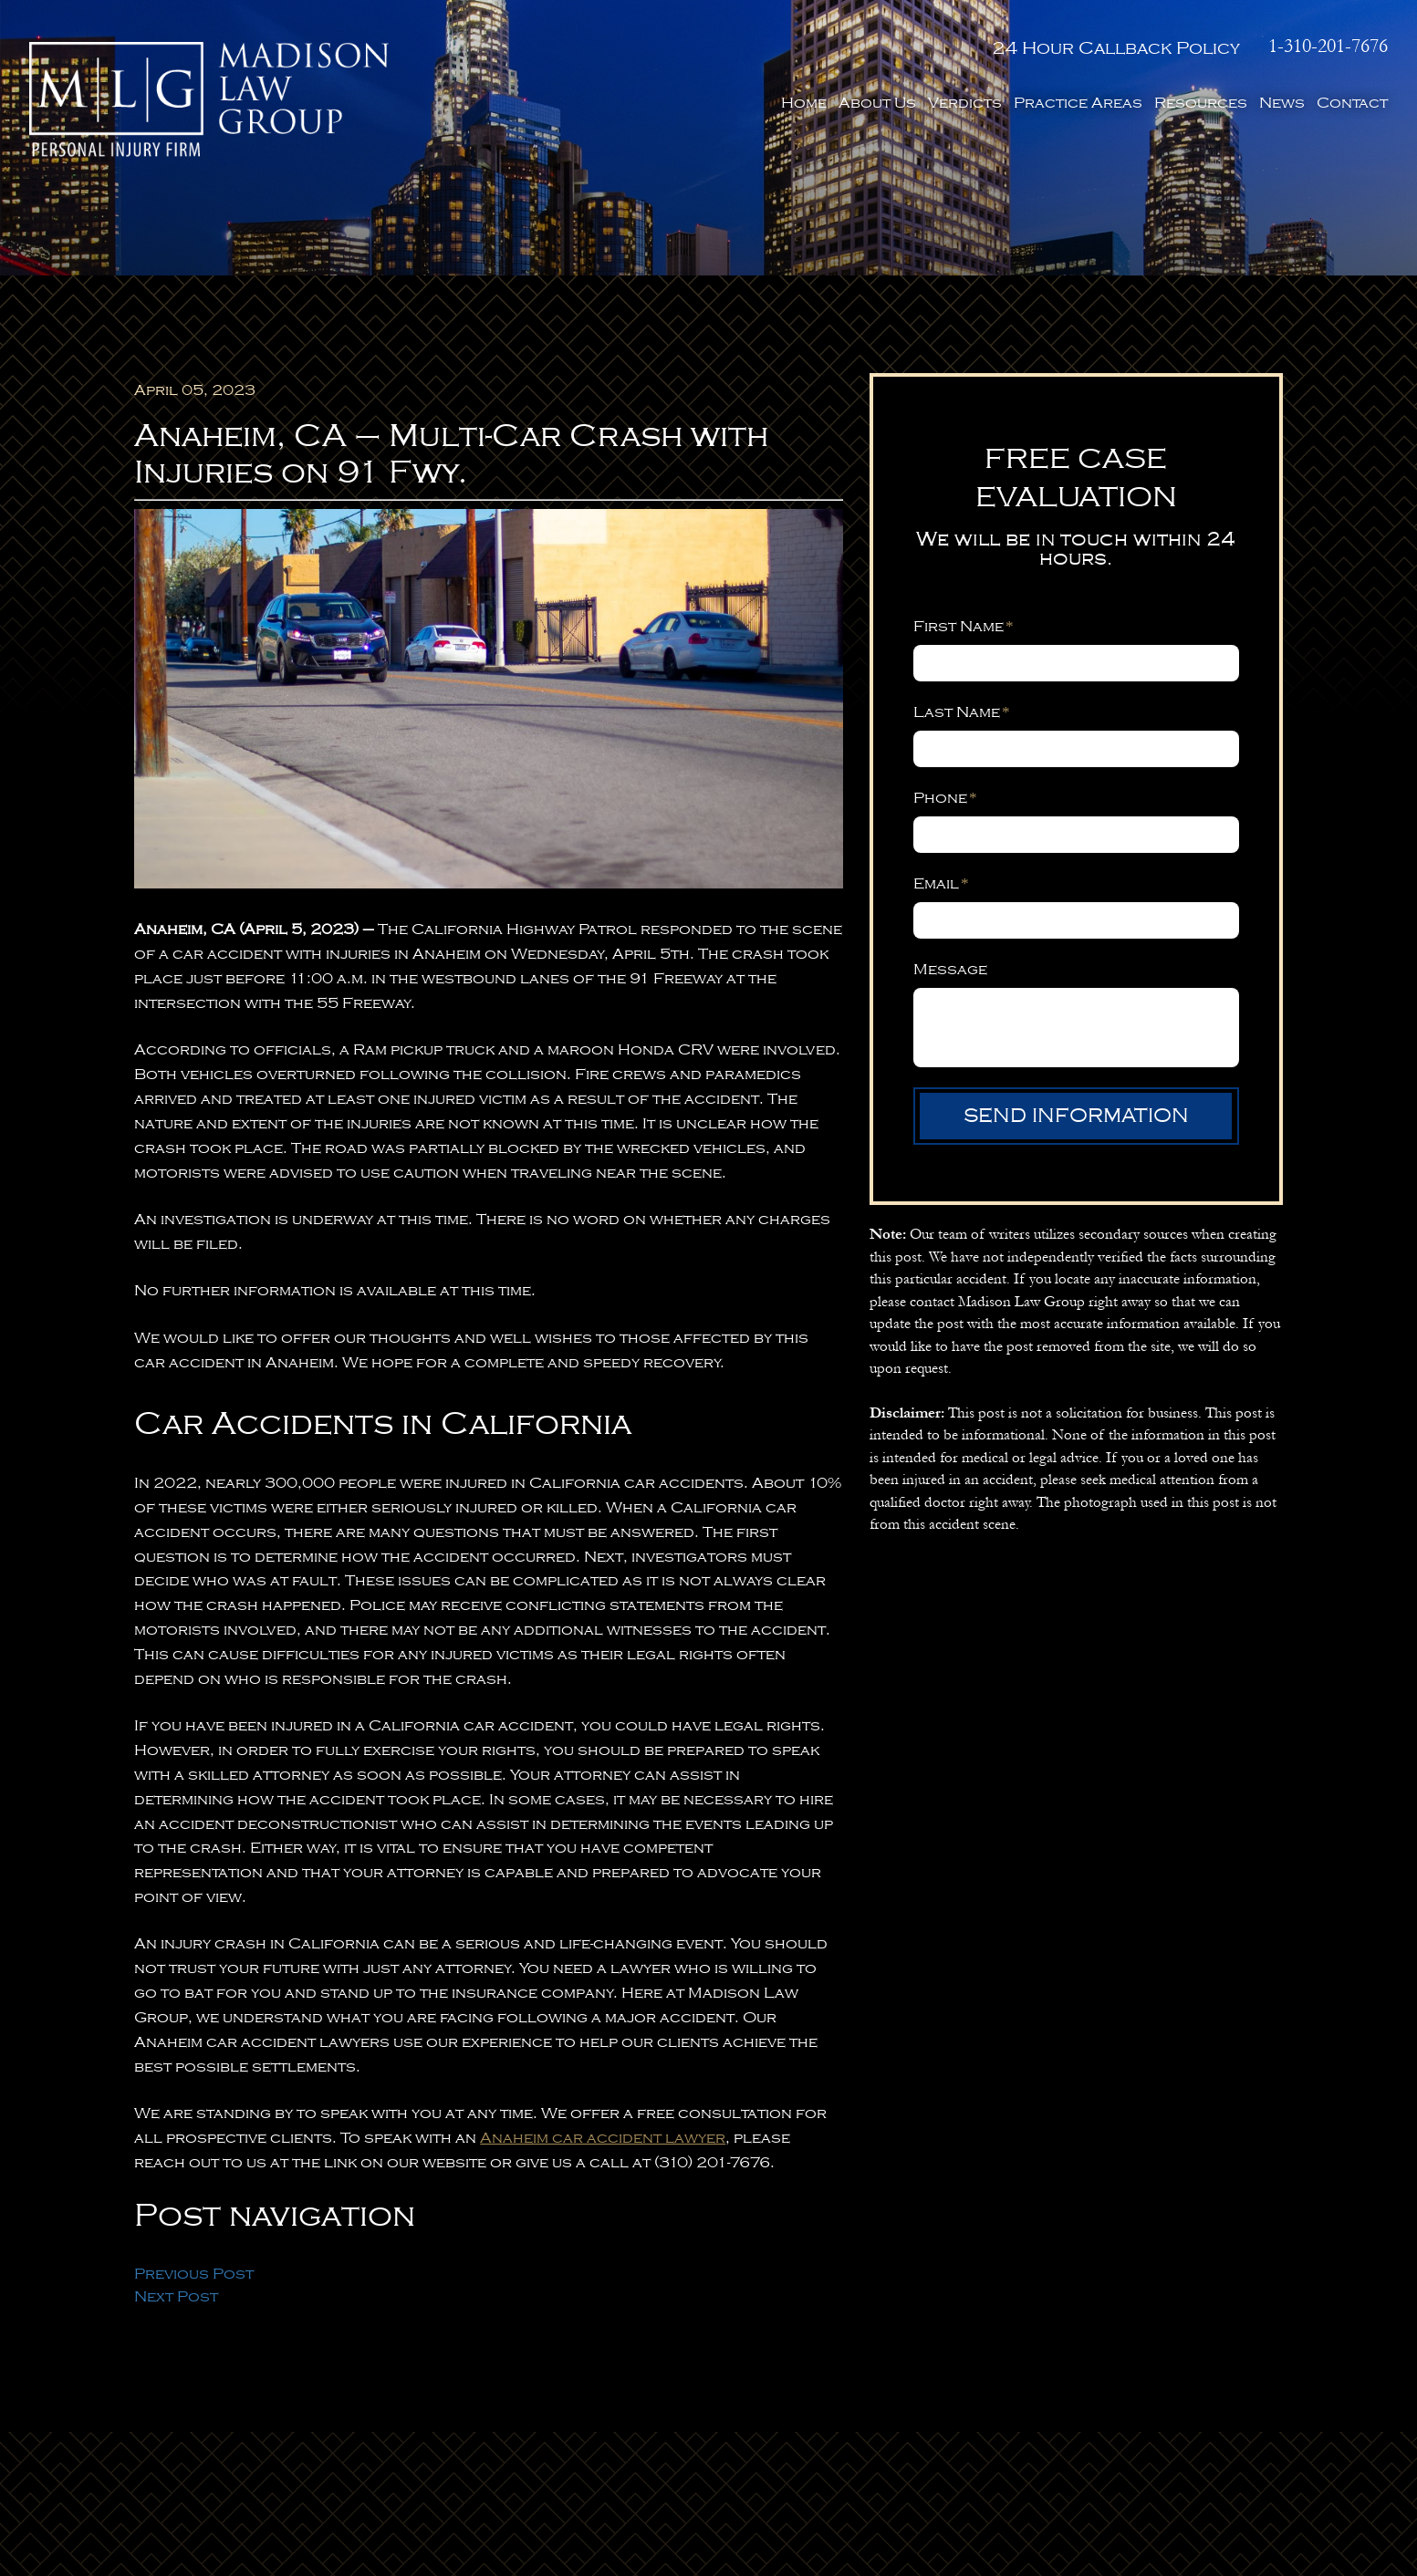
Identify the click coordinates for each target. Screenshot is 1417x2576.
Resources (1200, 102)
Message (950, 969)
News (1282, 102)
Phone (945, 797)
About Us (877, 102)
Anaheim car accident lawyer (602, 2137)
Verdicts (965, 102)
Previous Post (194, 2273)
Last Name (961, 712)
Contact (1352, 102)
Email (941, 883)
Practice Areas (1078, 102)
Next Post (176, 2296)
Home (804, 102)
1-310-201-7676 (1328, 46)
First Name (963, 626)
